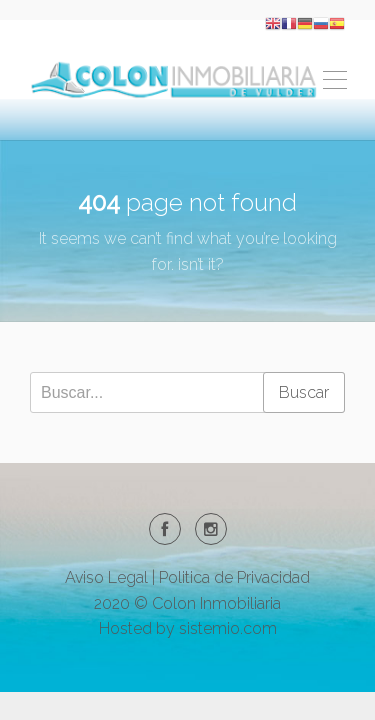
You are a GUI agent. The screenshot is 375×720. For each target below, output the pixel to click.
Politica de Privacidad (234, 577)
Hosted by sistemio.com (188, 628)
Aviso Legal (106, 577)
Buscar (304, 392)
